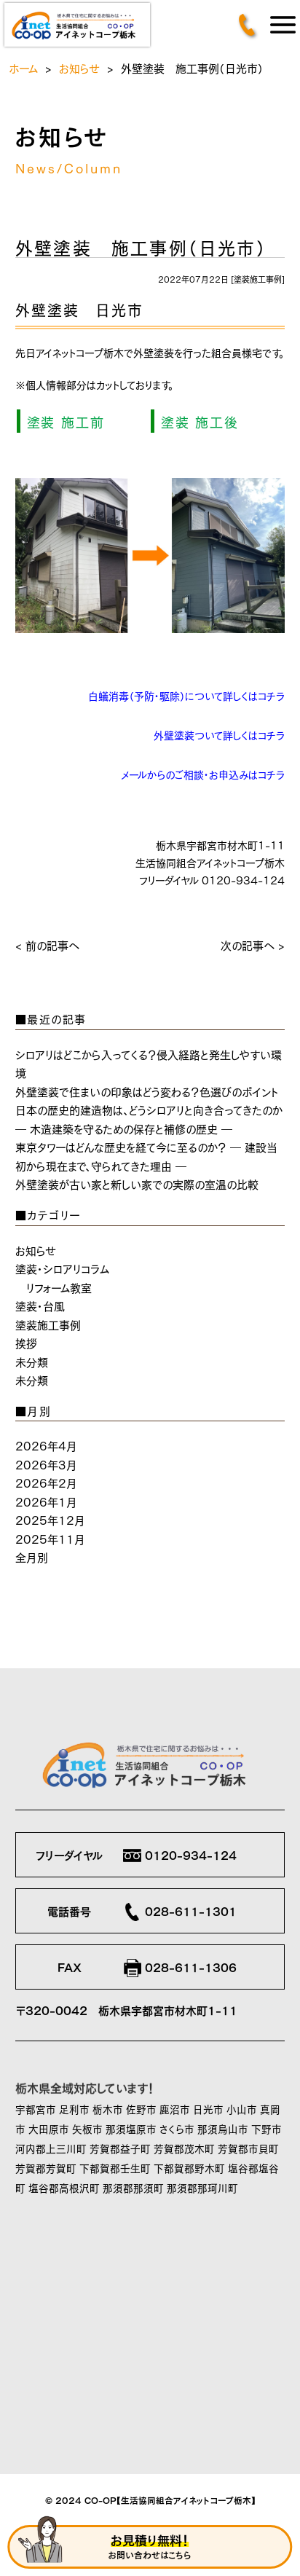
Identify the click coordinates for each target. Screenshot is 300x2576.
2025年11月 (50, 1538)
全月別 (31, 1556)
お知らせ (79, 67)
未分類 (31, 1361)
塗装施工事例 (258, 278)
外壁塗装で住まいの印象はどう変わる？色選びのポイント (146, 1091)
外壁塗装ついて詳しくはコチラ (219, 734)
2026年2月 (46, 1482)
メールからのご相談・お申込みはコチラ (203, 774)
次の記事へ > (253, 944)
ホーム (23, 67)
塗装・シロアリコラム (62, 1268)
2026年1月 (46, 1501)
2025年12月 (50, 1519)
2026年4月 (46, 1445)
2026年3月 (46, 1464)
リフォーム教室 (59, 1287)
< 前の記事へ (47, 944)
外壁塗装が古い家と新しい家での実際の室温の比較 (136, 1183)
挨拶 (26, 1342)
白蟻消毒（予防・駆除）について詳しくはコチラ (186, 695)
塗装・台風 (40, 1305)
